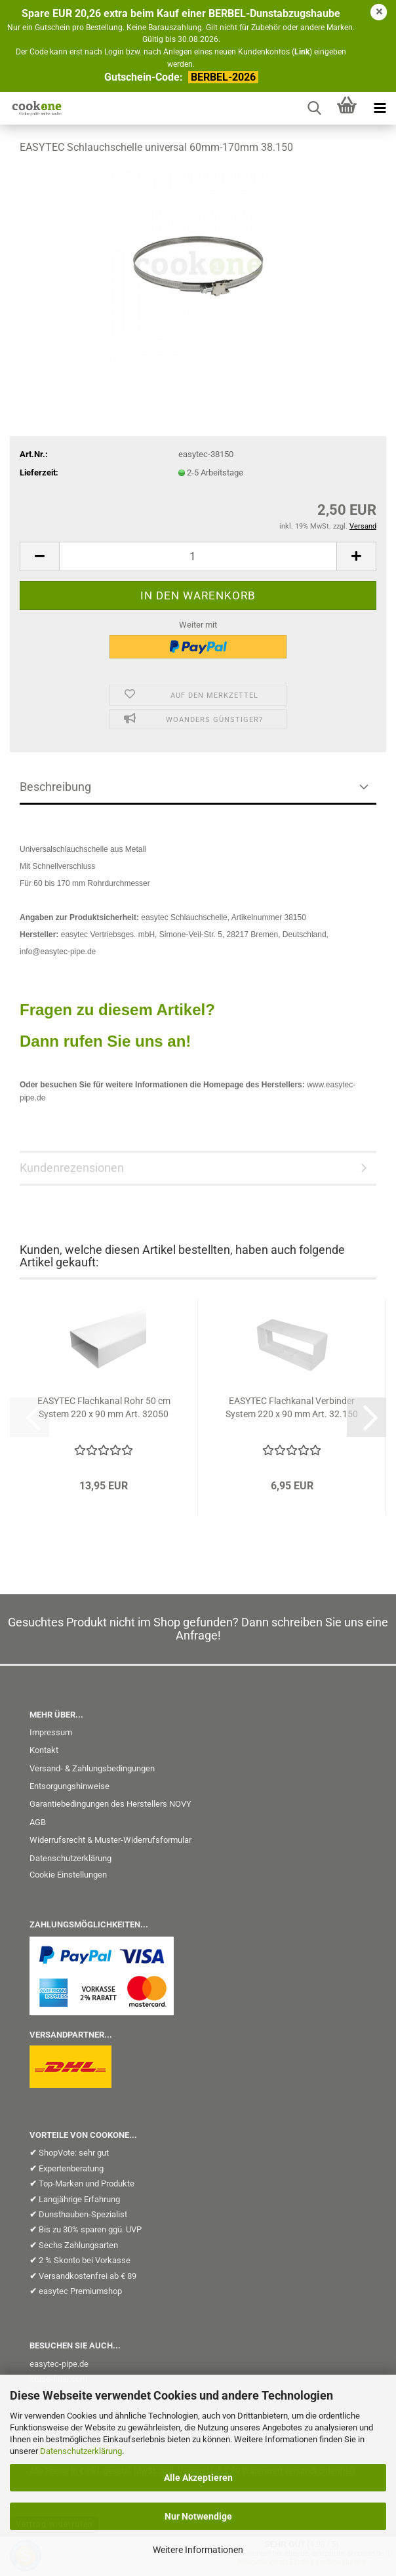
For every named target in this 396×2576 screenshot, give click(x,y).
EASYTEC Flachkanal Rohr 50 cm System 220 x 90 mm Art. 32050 (103, 1407)
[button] (39, 556)
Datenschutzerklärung (81, 2451)
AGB (38, 1822)
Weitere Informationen (198, 2550)
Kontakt (44, 1750)
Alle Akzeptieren (198, 2477)
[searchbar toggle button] (314, 108)
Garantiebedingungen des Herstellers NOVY (110, 1804)
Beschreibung (55, 787)
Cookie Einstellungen (68, 1875)
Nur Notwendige (198, 2516)
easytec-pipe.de (59, 2364)
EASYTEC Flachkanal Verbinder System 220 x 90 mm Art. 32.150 (292, 1407)
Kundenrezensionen (72, 1168)
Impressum (51, 1732)
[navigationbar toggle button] (379, 108)
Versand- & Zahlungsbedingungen (92, 1768)
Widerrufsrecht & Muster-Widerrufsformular (110, 1840)
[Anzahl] (198, 556)
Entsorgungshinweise (69, 1786)
